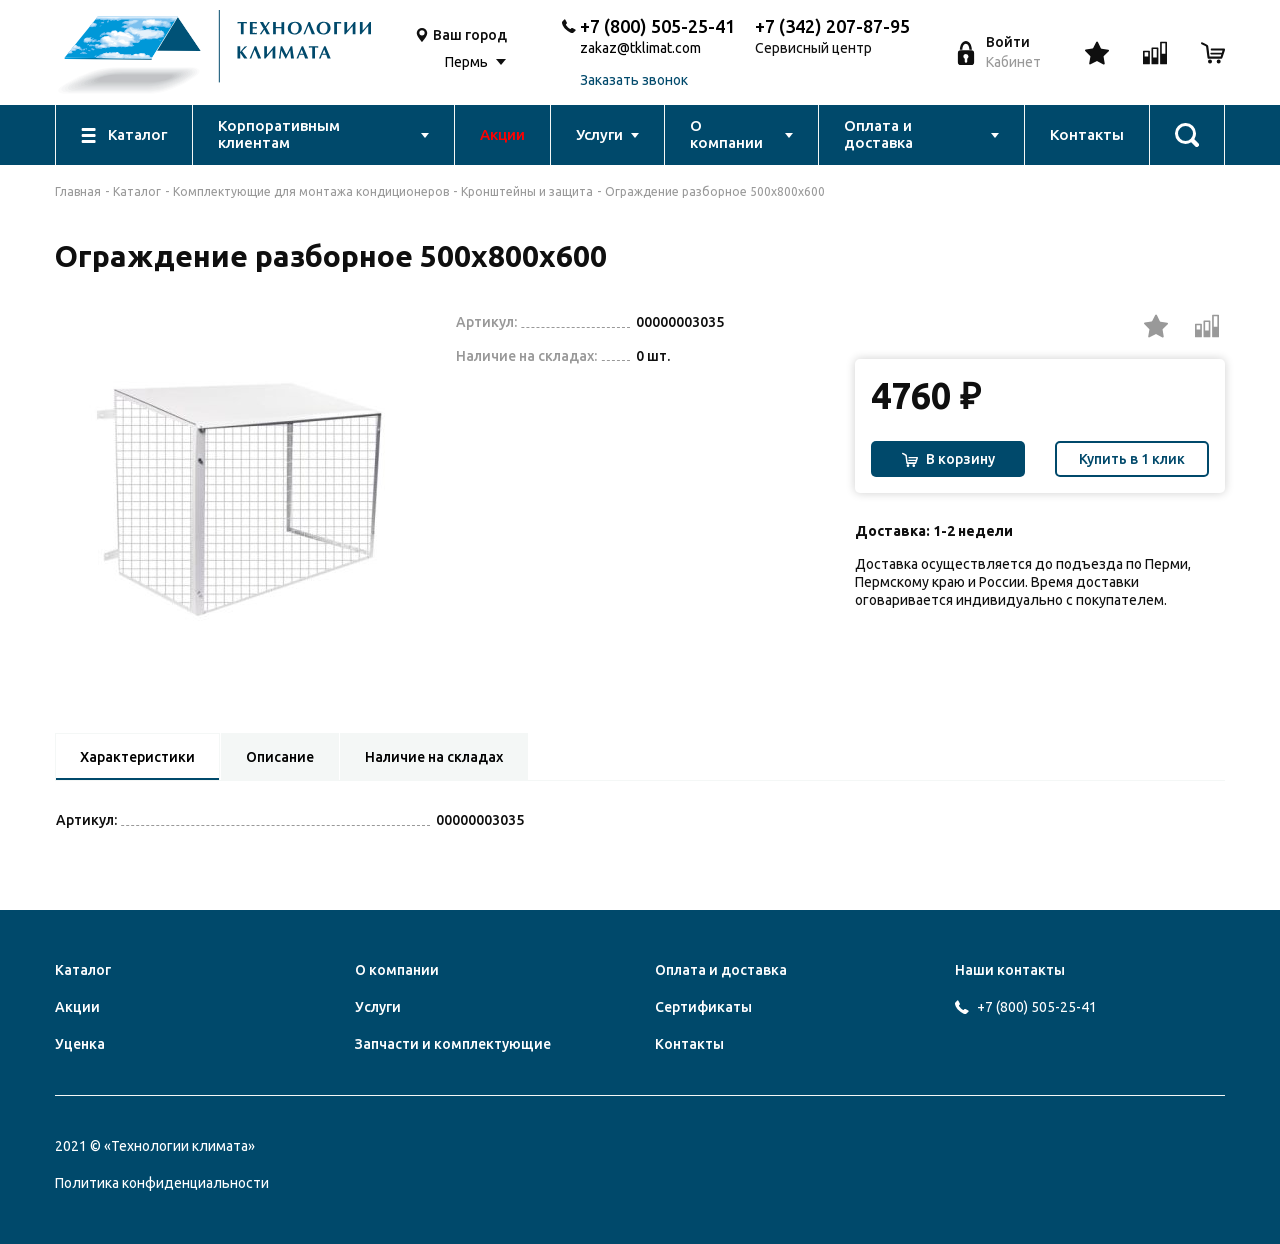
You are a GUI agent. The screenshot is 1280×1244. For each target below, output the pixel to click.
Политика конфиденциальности (162, 1183)
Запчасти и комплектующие (453, 1044)
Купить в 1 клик (1132, 459)
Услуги (378, 1007)
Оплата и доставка (721, 970)
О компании (397, 970)
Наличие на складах (434, 757)
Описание (280, 757)
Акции (77, 1007)
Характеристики (137, 757)
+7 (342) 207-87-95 (832, 26)
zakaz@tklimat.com (640, 48)
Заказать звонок (634, 80)
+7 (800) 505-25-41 (657, 26)
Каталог (137, 191)
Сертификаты (703, 1007)
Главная (78, 191)
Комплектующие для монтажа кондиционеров (311, 191)
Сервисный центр (813, 48)
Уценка (80, 1044)
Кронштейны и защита (527, 191)
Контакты (689, 1044)
